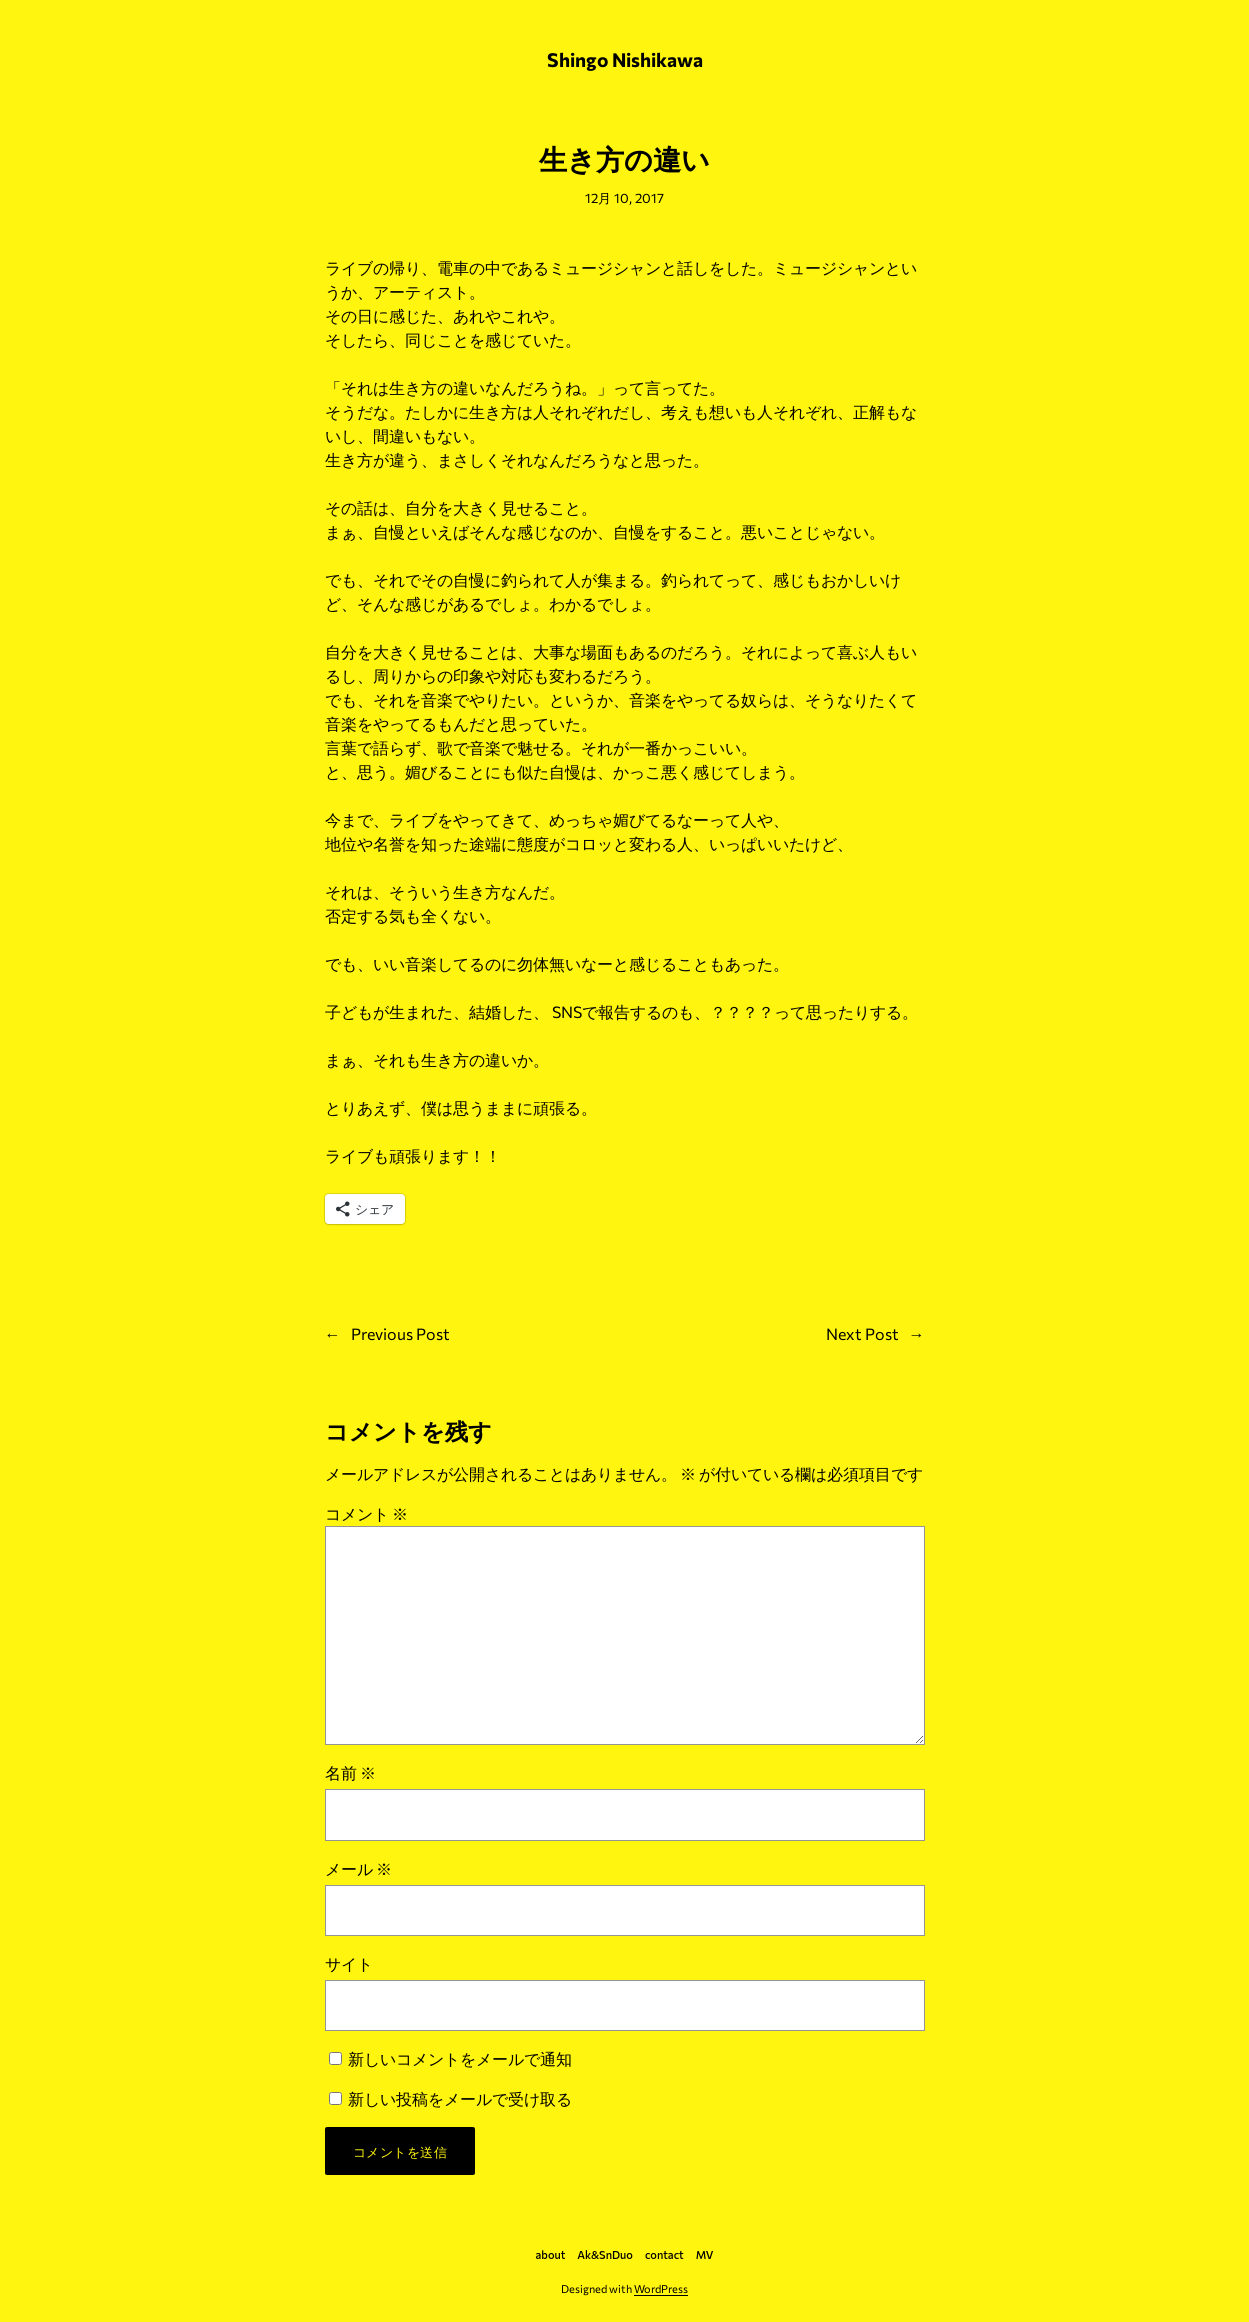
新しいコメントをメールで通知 (460, 2058)
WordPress (661, 2288)
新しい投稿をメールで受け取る (460, 2098)
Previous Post (400, 1333)
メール (358, 1868)
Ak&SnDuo (605, 2254)
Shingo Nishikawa (625, 59)
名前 (350, 1772)
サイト (349, 1963)
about (551, 2254)
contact (664, 2254)
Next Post (862, 1333)
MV (705, 2254)
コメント (366, 1513)
